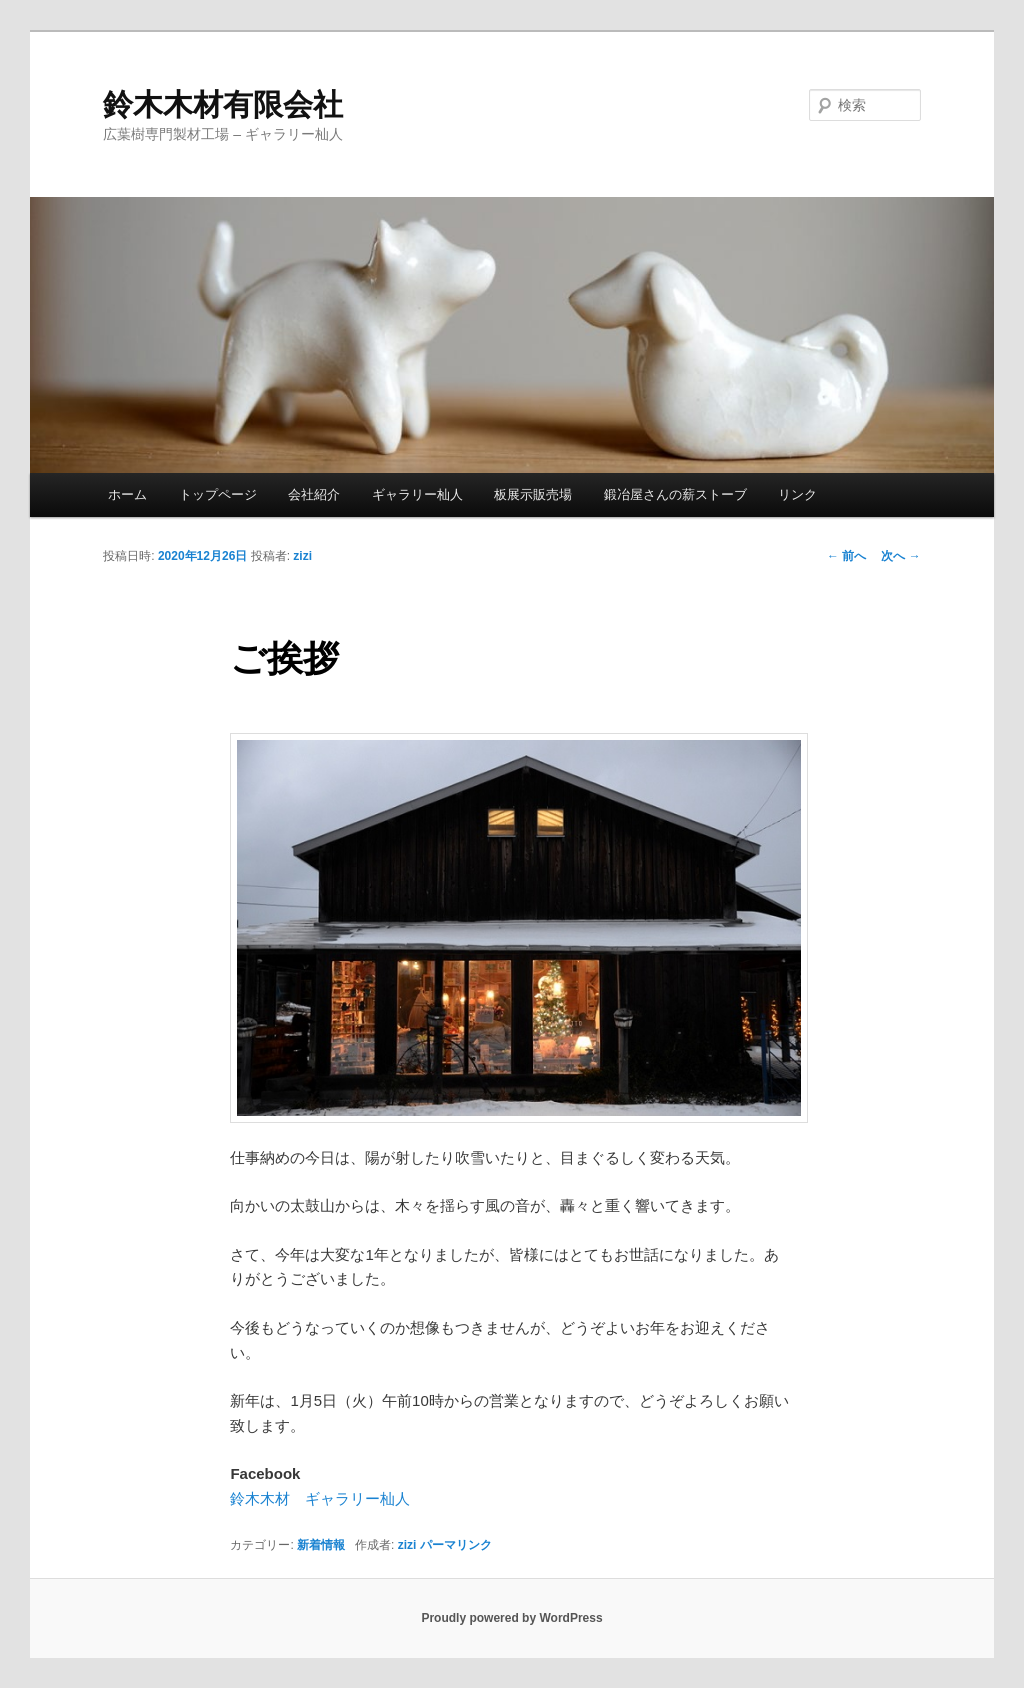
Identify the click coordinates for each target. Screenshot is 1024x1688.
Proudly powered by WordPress (511, 1618)
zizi (302, 556)
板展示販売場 (533, 494)
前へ (846, 556)
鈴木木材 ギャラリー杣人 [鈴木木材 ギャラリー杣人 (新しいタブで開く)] (320, 1498)
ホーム (127, 494)
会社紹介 (314, 494)
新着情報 (321, 1545)
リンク (797, 494)
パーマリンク (456, 1545)
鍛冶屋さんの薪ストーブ (675, 494)
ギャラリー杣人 (417, 494)
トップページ (218, 494)
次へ (900, 556)
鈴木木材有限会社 (223, 104)
